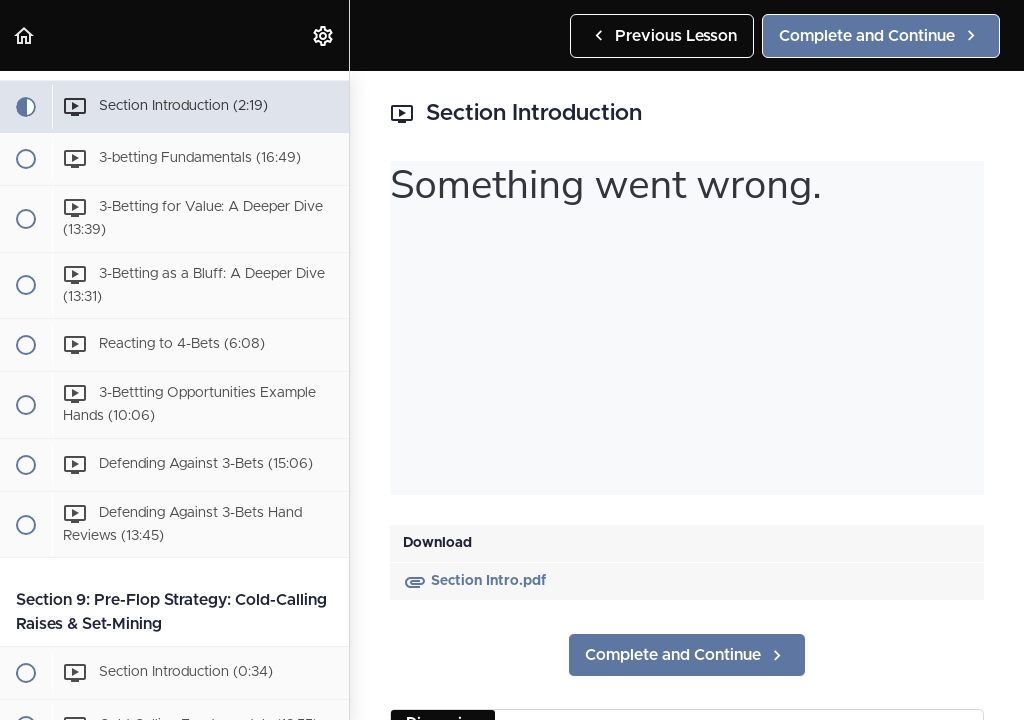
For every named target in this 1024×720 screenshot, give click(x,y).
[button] (25, 35)
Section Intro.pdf (474, 581)
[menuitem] (324, 35)
